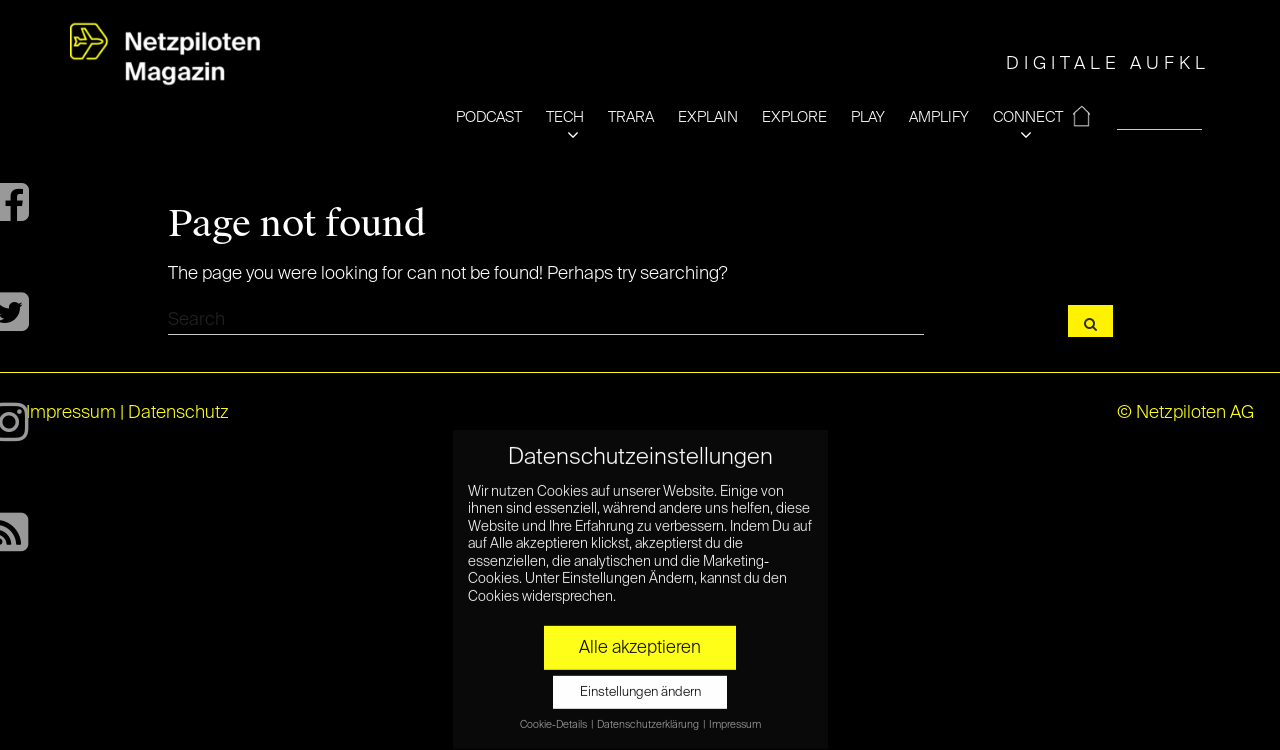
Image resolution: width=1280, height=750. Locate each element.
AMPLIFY (939, 117)
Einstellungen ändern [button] (640, 682)
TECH (565, 117)
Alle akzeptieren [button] (640, 638)
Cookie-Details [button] (554, 715)
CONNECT (1028, 117)
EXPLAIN (708, 117)
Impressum (71, 413)
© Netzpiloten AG (1185, 413)
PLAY (868, 117)
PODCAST (489, 117)
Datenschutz (178, 413)
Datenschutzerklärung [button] (649, 715)
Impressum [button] (735, 715)
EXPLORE (794, 117)
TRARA (631, 117)
